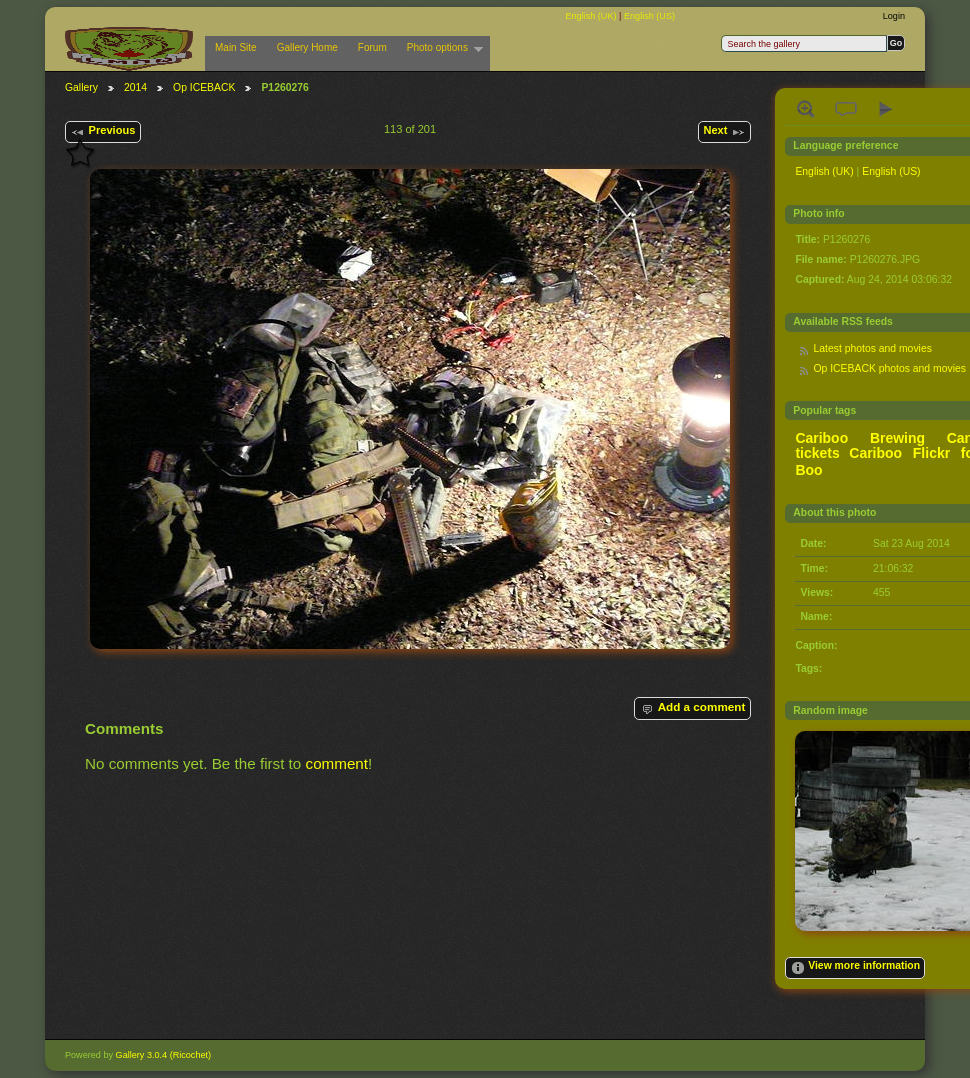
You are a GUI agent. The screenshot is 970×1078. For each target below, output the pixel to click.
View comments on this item (846, 109)
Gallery (81, 87)
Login (894, 16)
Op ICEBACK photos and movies (889, 368)
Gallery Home (307, 47)
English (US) (649, 16)
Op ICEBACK (204, 87)
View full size (806, 109)
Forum (372, 47)
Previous (102, 132)
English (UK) (592, 16)
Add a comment (692, 708)
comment (337, 763)
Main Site (236, 47)
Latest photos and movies (872, 348)
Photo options (440, 48)
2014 (135, 87)
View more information (855, 968)
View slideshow (886, 109)
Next (724, 132)
